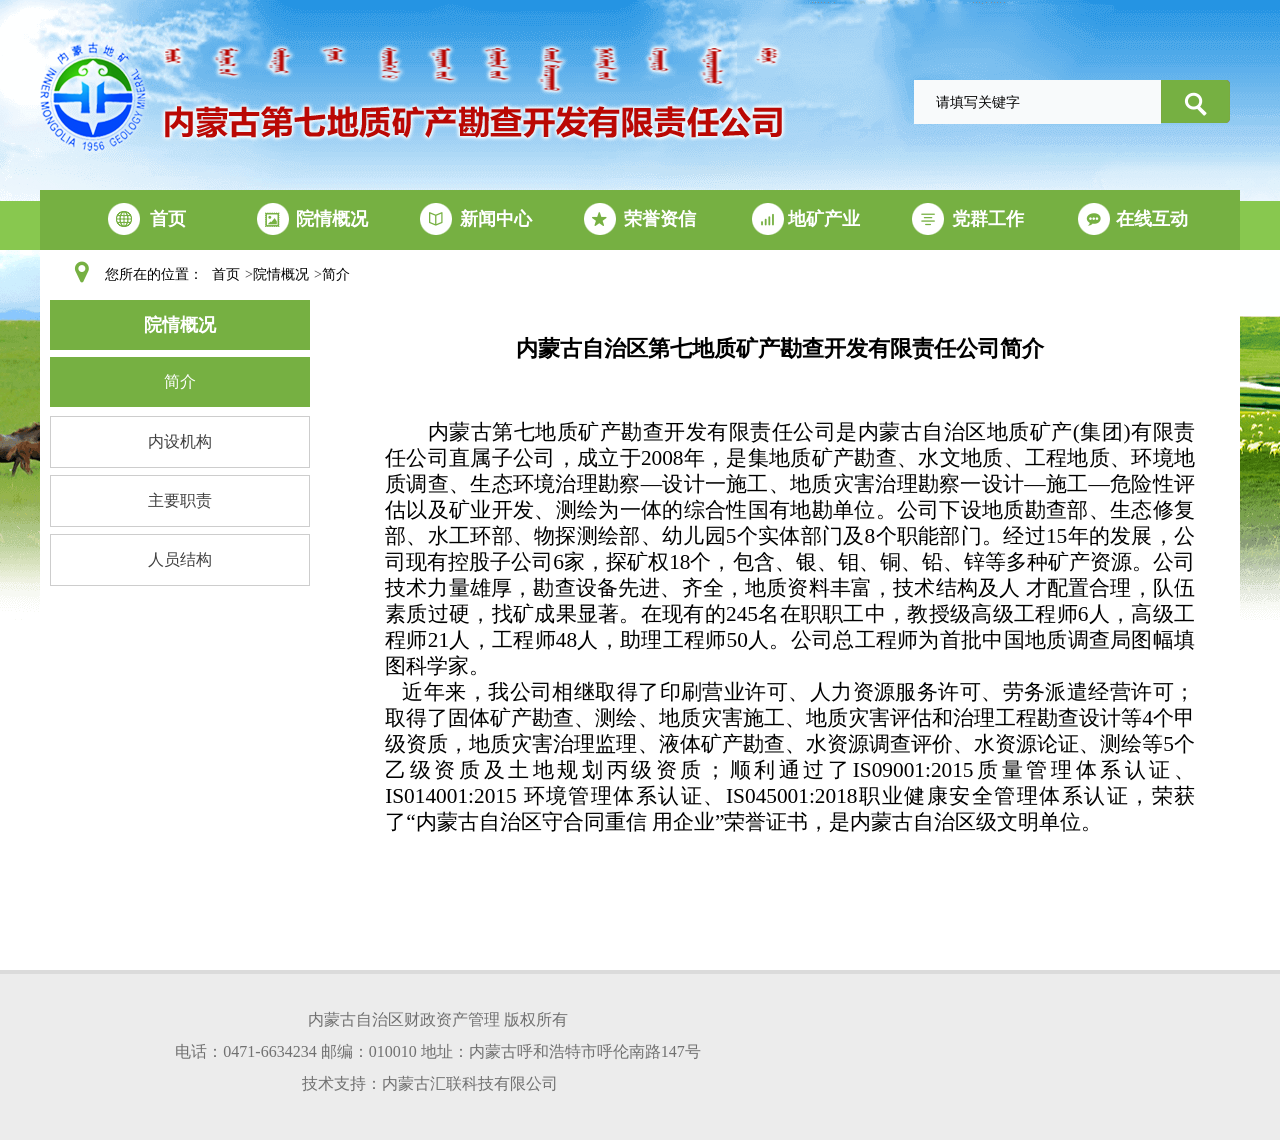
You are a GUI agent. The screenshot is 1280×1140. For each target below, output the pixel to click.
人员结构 (180, 559)
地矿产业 (824, 219)
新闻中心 (496, 219)
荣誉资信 (660, 219)
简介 (336, 274)
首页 (168, 219)
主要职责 (180, 500)
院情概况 (332, 219)
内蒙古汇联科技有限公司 (470, 1083)
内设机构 (180, 441)
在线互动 (1152, 219)
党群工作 (988, 219)
